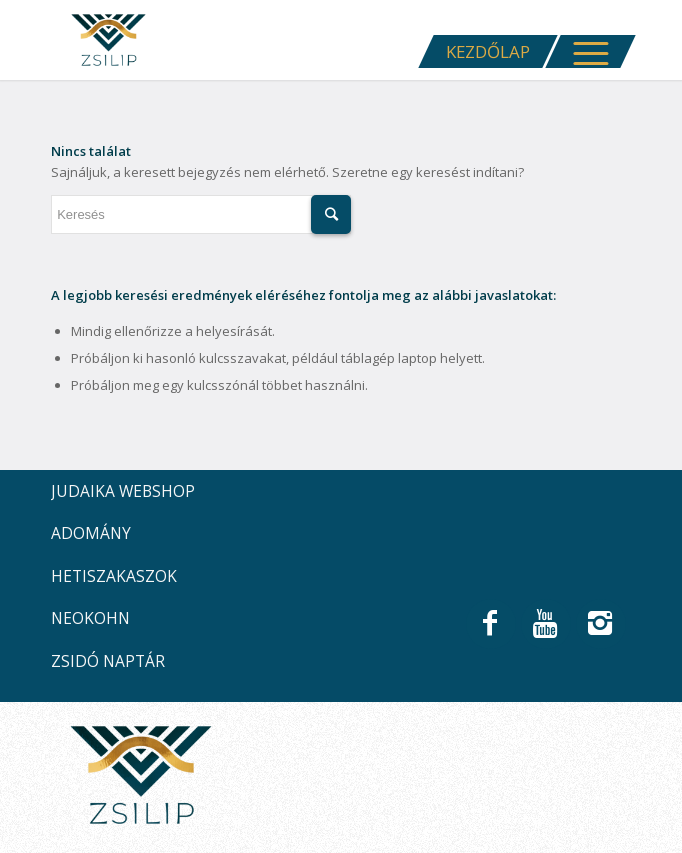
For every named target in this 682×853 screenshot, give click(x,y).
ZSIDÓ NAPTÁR (108, 661)
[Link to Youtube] (545, 633)
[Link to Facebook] (490, 633)
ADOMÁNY (91, 533)
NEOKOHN (90, 618)
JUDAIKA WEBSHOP (123, 491)
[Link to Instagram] (600, 633)
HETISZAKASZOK (114, 576)
